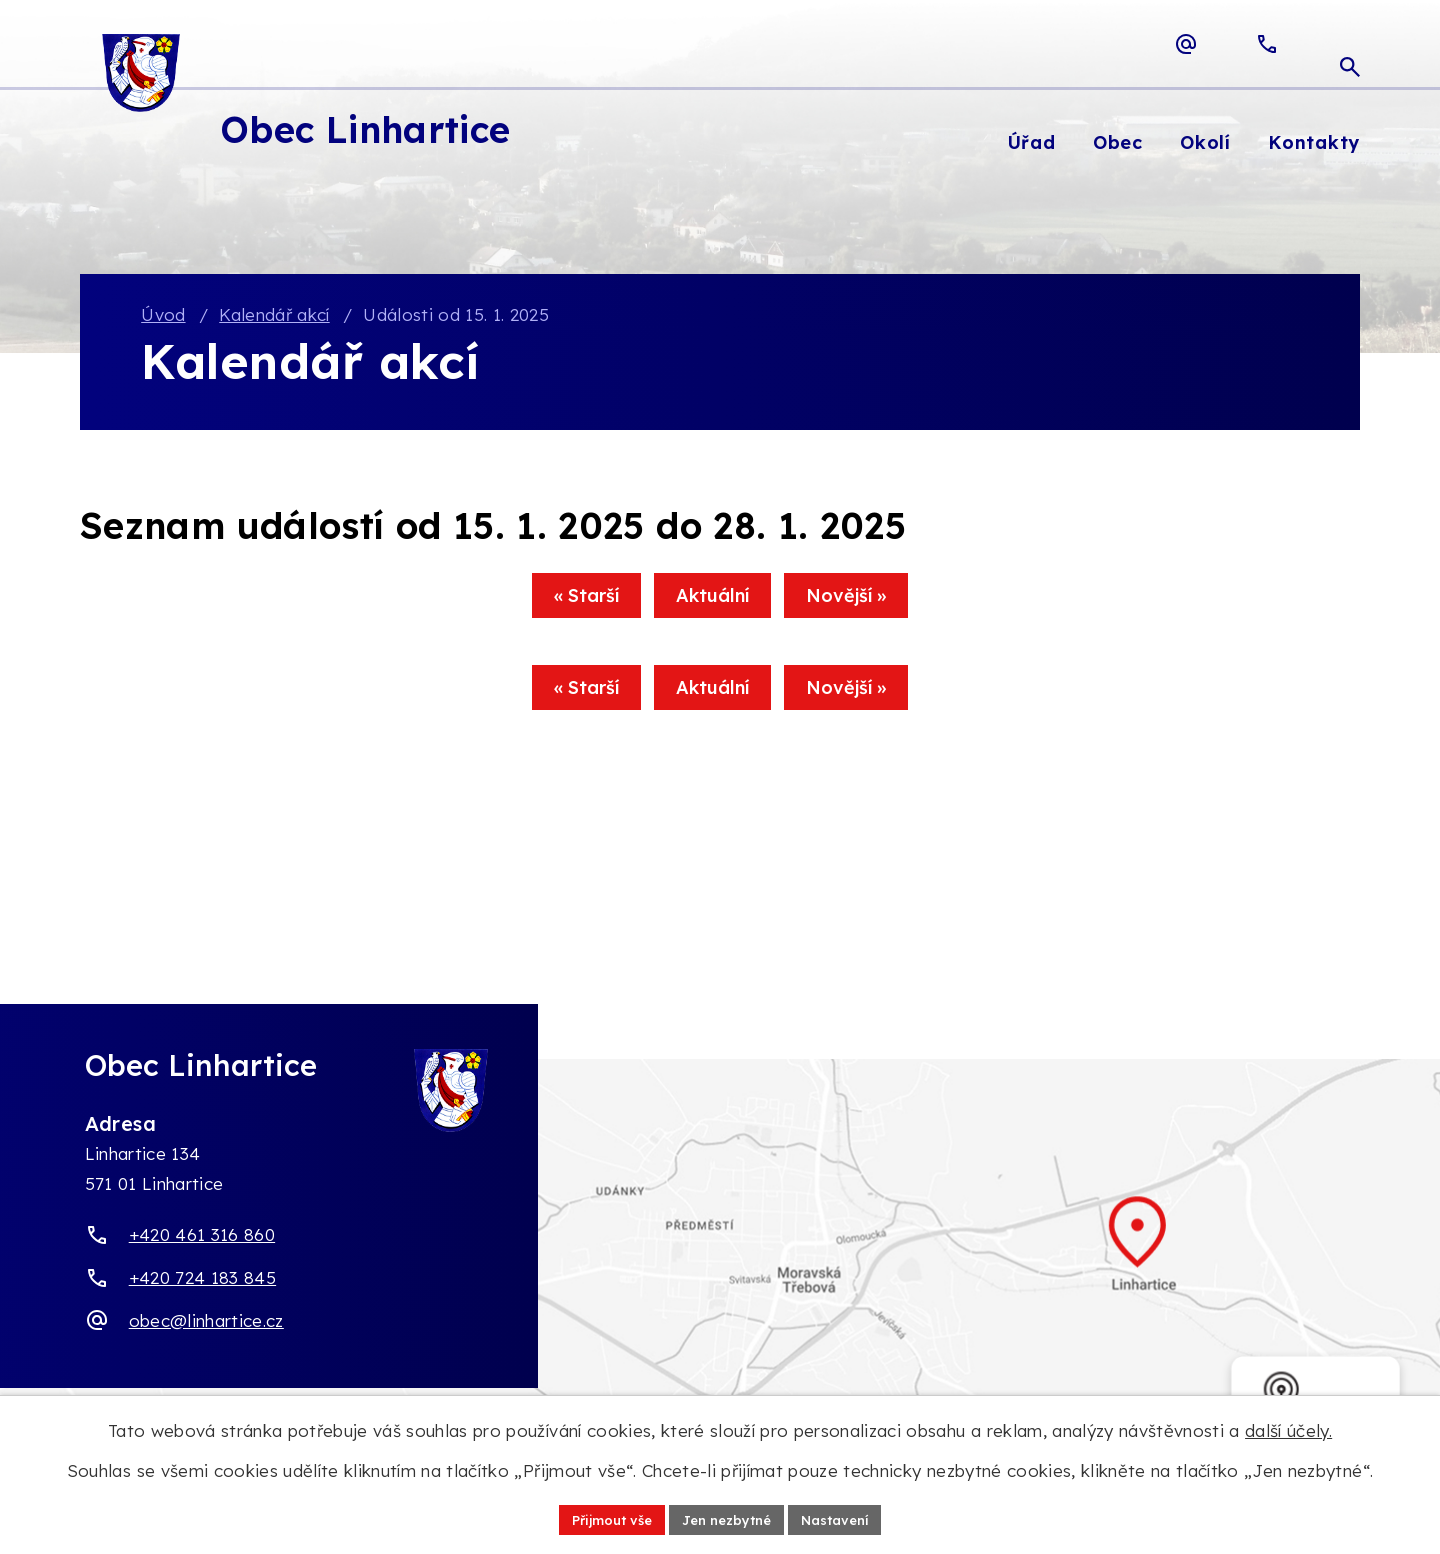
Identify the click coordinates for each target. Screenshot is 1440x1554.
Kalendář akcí (274, 315)
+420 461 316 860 (202, 1236)
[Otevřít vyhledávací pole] (1350, 44)
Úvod (163, 315)
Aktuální (712, 602)
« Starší (566, 602)
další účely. (1288, 1428)
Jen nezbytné (727, 1518)
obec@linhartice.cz (206, 1321)
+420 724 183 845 (202, 1279)
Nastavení (845, 1518)
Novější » (866, 602)
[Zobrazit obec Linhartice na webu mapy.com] (720, 1254)
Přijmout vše (602, 1518)
